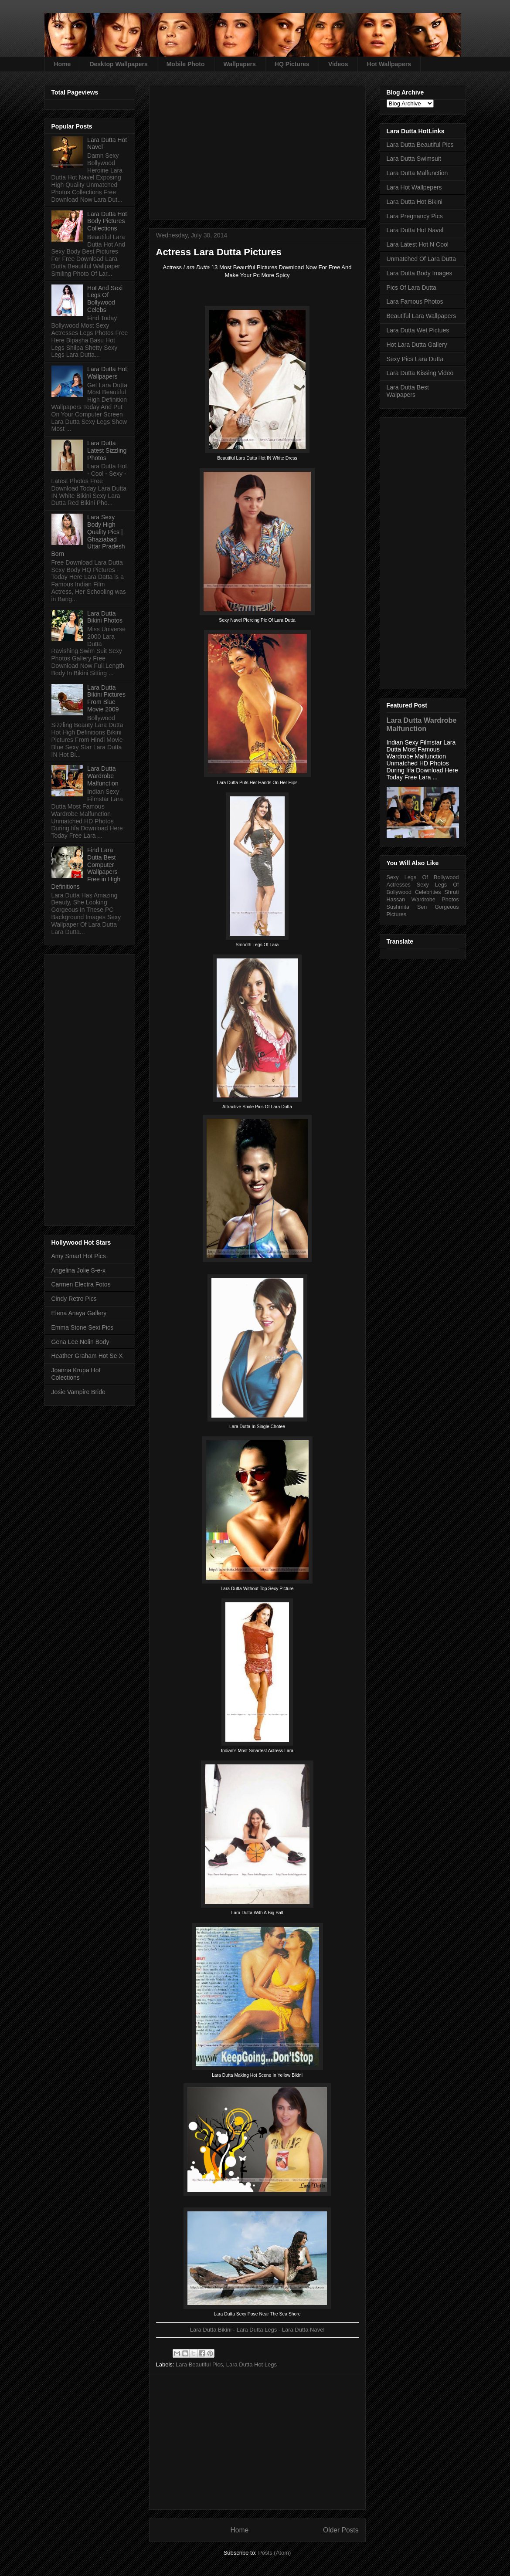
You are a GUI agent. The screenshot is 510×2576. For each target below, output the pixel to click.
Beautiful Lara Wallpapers (421, 315)
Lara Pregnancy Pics (415, 216)
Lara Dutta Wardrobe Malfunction (103, 776)
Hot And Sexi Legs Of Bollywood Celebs (104, 298)
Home (62, 64)
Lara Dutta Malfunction (417, 172)
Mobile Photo (186, 64)
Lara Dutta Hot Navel (415, 230)
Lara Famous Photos (415, 301)
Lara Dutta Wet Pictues (418, 330)
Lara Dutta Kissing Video (420, 372)
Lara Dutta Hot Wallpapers (107, 373)
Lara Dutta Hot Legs (251, 2364)
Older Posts (340, 2530)
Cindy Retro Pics (74, 1298)
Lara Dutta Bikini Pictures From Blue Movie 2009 (106, 698)
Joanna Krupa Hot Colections (76, 1374)
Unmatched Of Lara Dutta (421, 258)
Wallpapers (240, 64)
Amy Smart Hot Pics (78, 1255)
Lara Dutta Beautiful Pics (420, 144)
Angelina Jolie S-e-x (78, 1270)
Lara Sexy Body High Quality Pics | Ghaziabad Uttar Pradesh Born (88, 535)
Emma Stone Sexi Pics (82, 1327)
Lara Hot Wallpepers (414, 187)
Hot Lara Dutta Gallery (417, 344)
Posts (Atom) (274, 2552)
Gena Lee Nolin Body (80, 1341)
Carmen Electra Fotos (81, 1284)
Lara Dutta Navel (303, 2329)
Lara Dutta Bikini (210, 2329)
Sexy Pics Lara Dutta (415, 358)
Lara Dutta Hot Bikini (414, 201)
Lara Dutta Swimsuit (414, 158)
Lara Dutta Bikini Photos (104, 617)
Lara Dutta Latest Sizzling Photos (106, 450)
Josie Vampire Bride (78, 1391)
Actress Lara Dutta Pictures (219, 252)
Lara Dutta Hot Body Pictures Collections (107, 221)
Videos (338, 64)
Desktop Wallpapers (118, 64)
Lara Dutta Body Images (419, 273)
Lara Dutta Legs (257, 2329)
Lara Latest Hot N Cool (418, 244)
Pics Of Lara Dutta (411, 287)
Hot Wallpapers (389, 64)
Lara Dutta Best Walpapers (408, 391)
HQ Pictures (292, 64)
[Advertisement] (257, 149)
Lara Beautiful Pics (199, 2364)
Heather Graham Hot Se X (87, 1355)
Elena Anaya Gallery (79, 1313)
